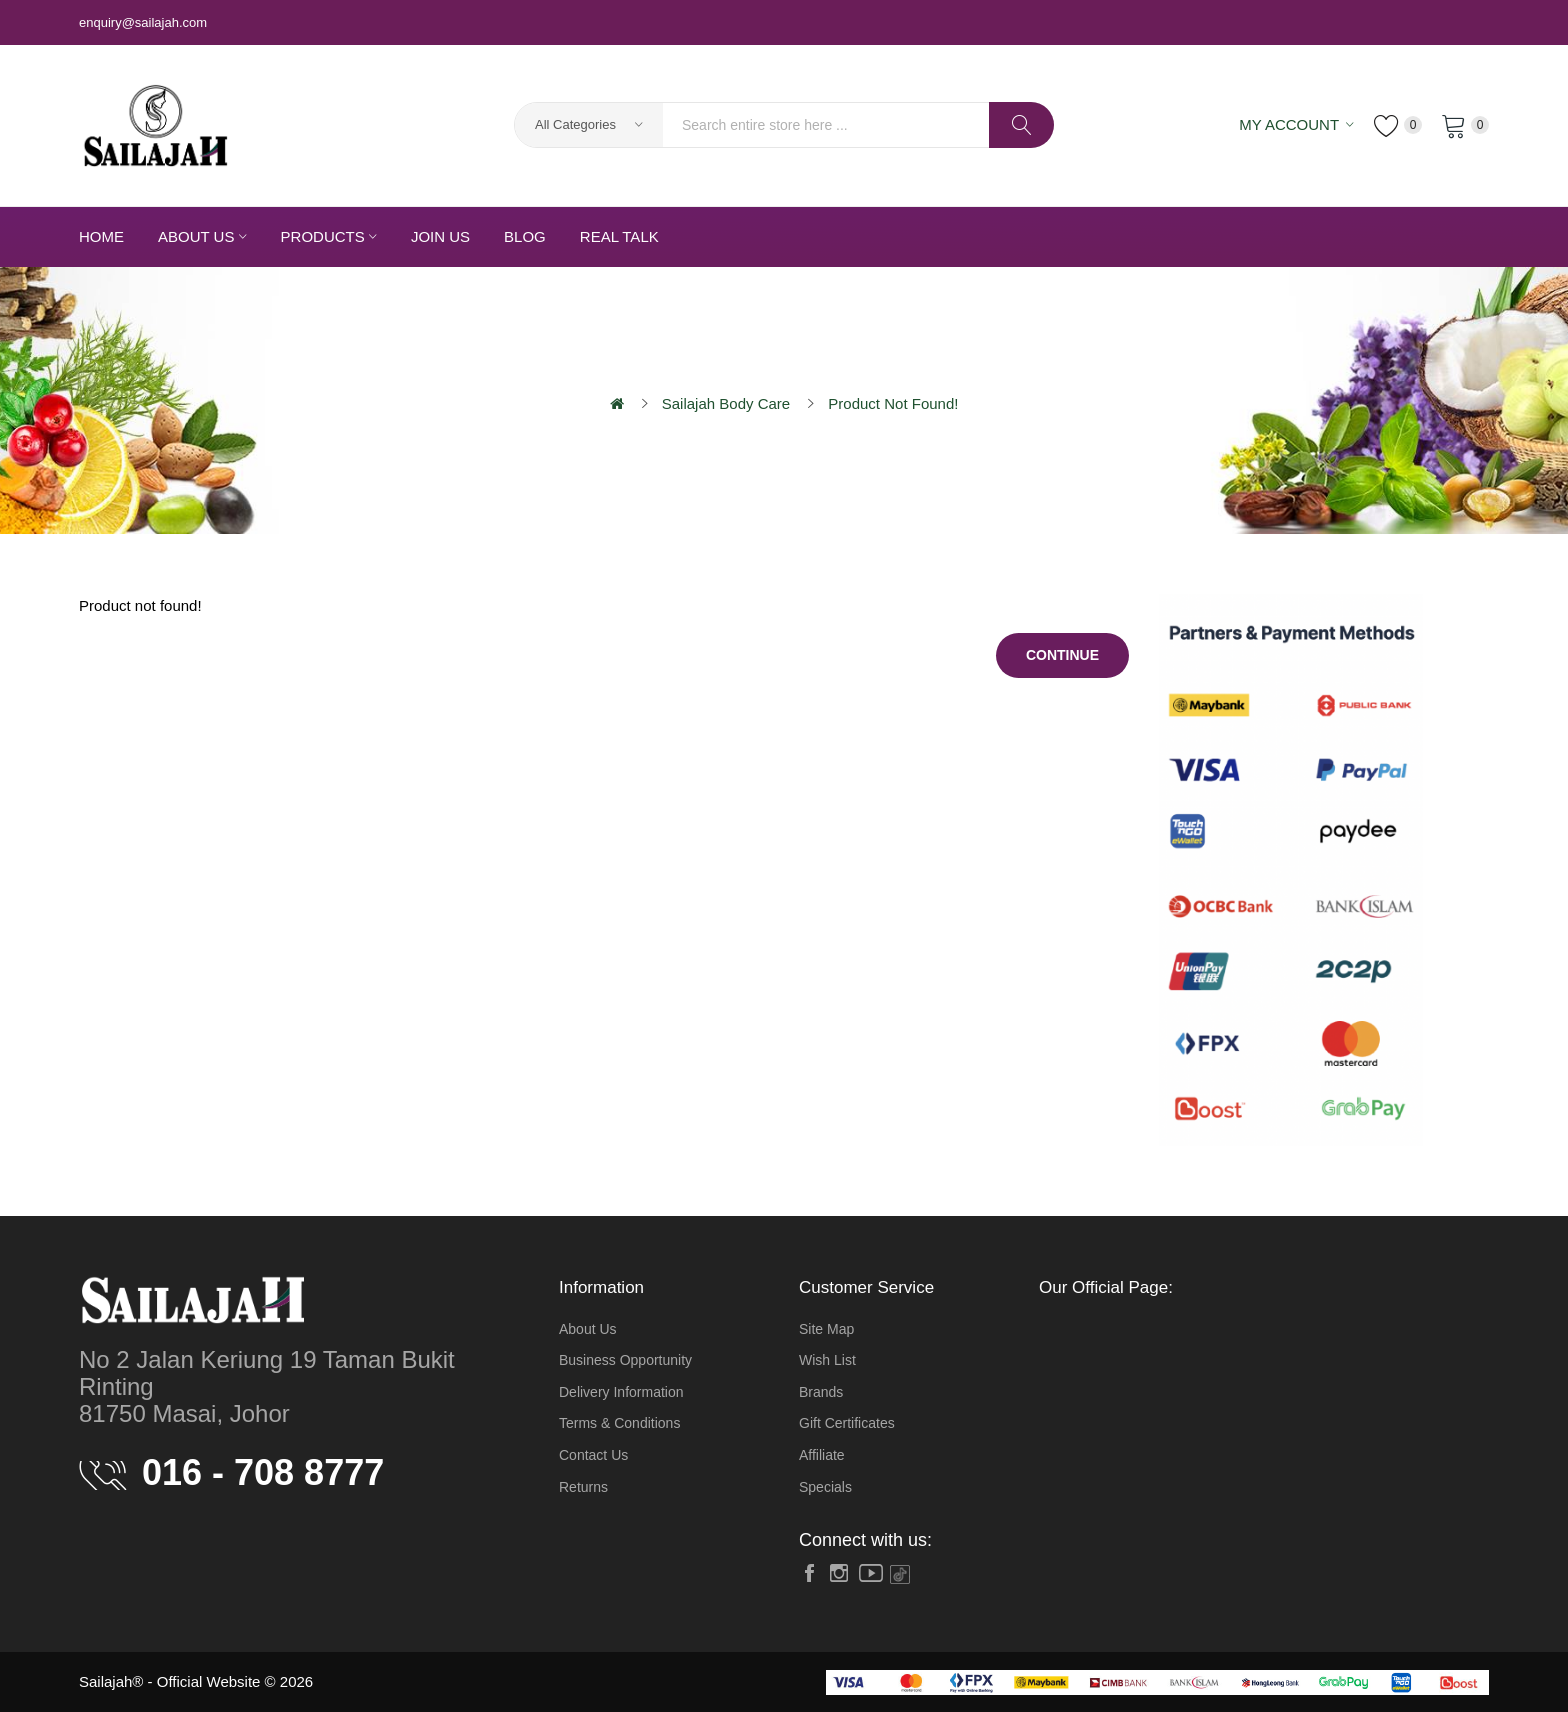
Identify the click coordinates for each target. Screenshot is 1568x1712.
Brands (821, 1392)
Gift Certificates (847, 1423)
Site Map (826, 1329)
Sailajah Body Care (726, 403)
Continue (1062, 655)
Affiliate (822, 1455)
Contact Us (593, 1455)
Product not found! (893, 403)
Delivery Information (621, 1392)
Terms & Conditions (619, 1423)
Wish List (827, 1360)
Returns (583, 1487)
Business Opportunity (625, 1360)
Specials (825, 1487)
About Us (588, 1329)
